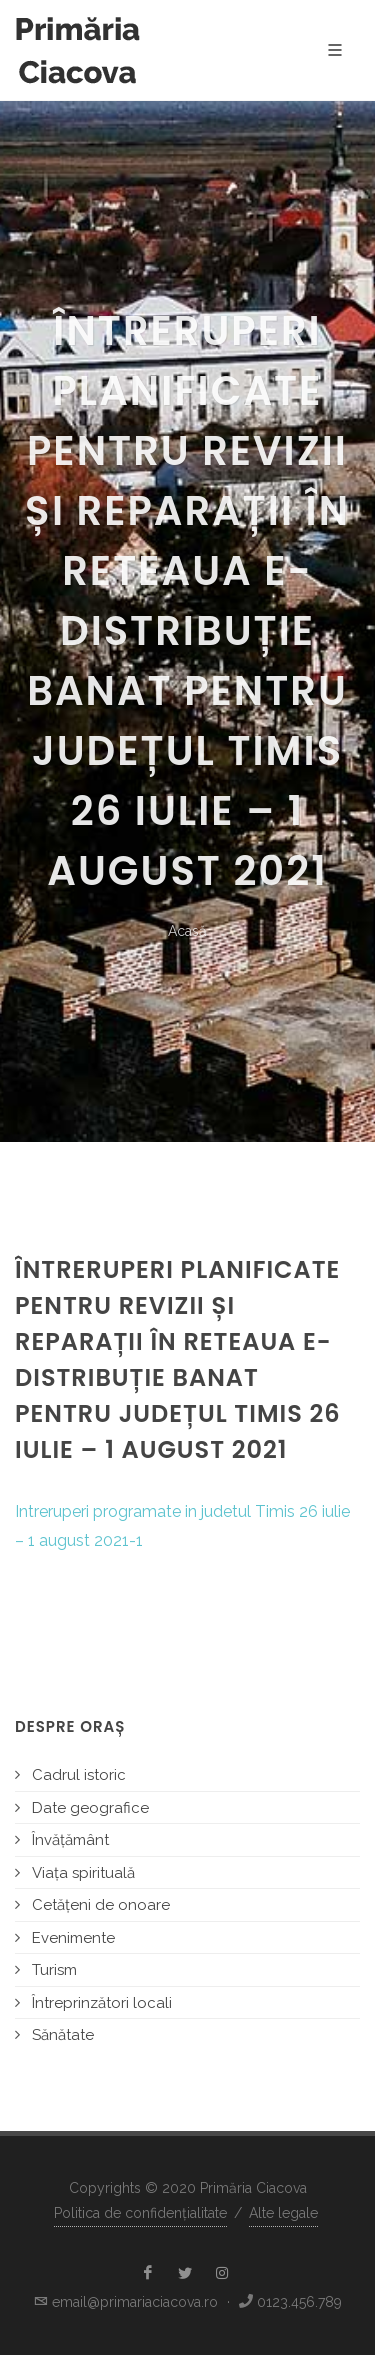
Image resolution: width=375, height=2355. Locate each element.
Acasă (187, 931)
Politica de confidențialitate (140, 2213)
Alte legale (283, 2213)
